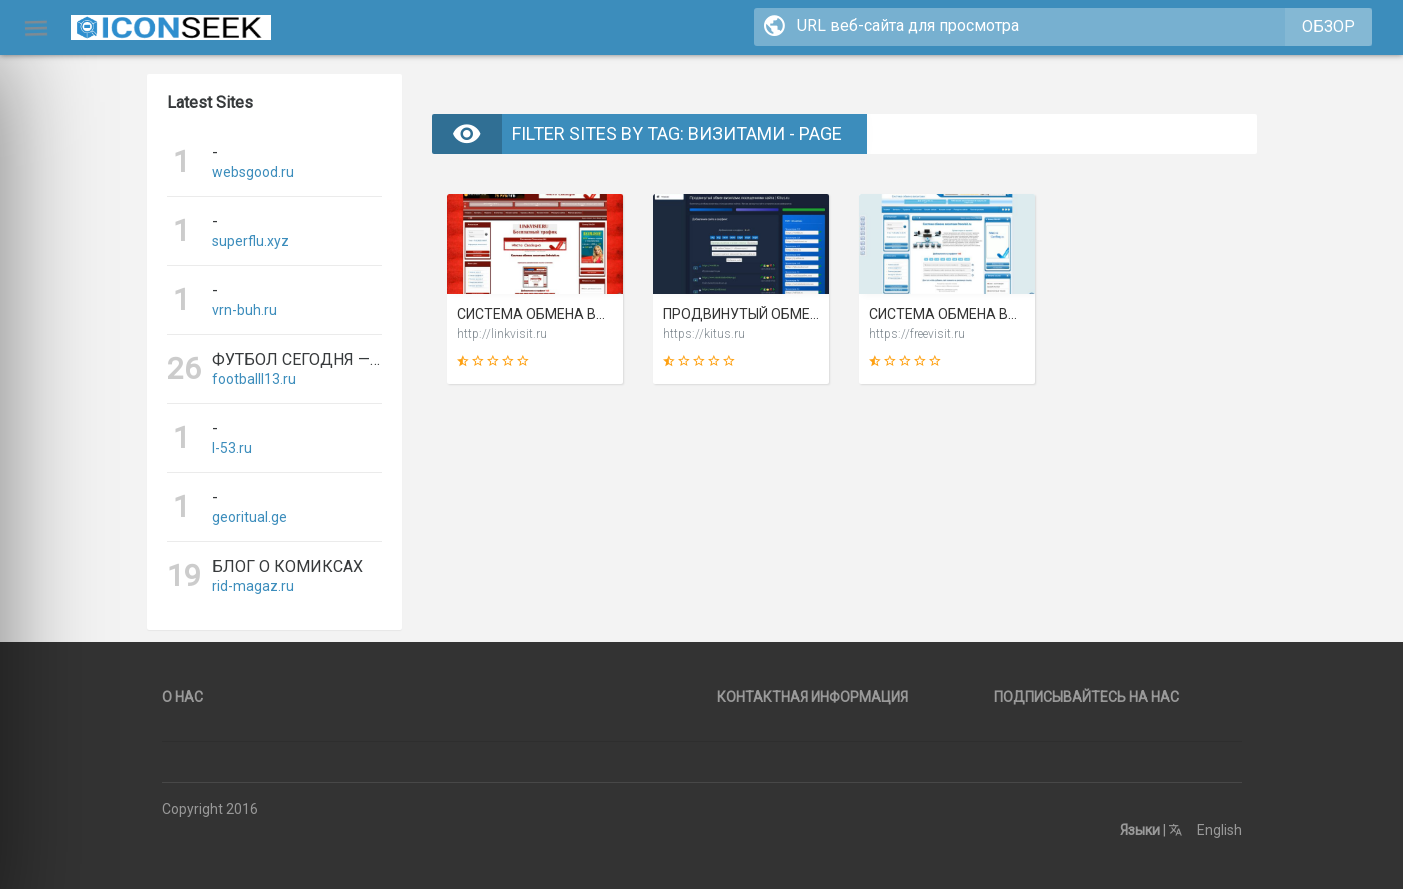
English (1205, 830)
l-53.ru (232, 448)
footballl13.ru (254, 379)
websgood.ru (253, 172)
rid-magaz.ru (253, 586)
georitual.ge (249, 517)
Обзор (1328, 26)
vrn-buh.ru (244, 310)
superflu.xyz (250, 241)
